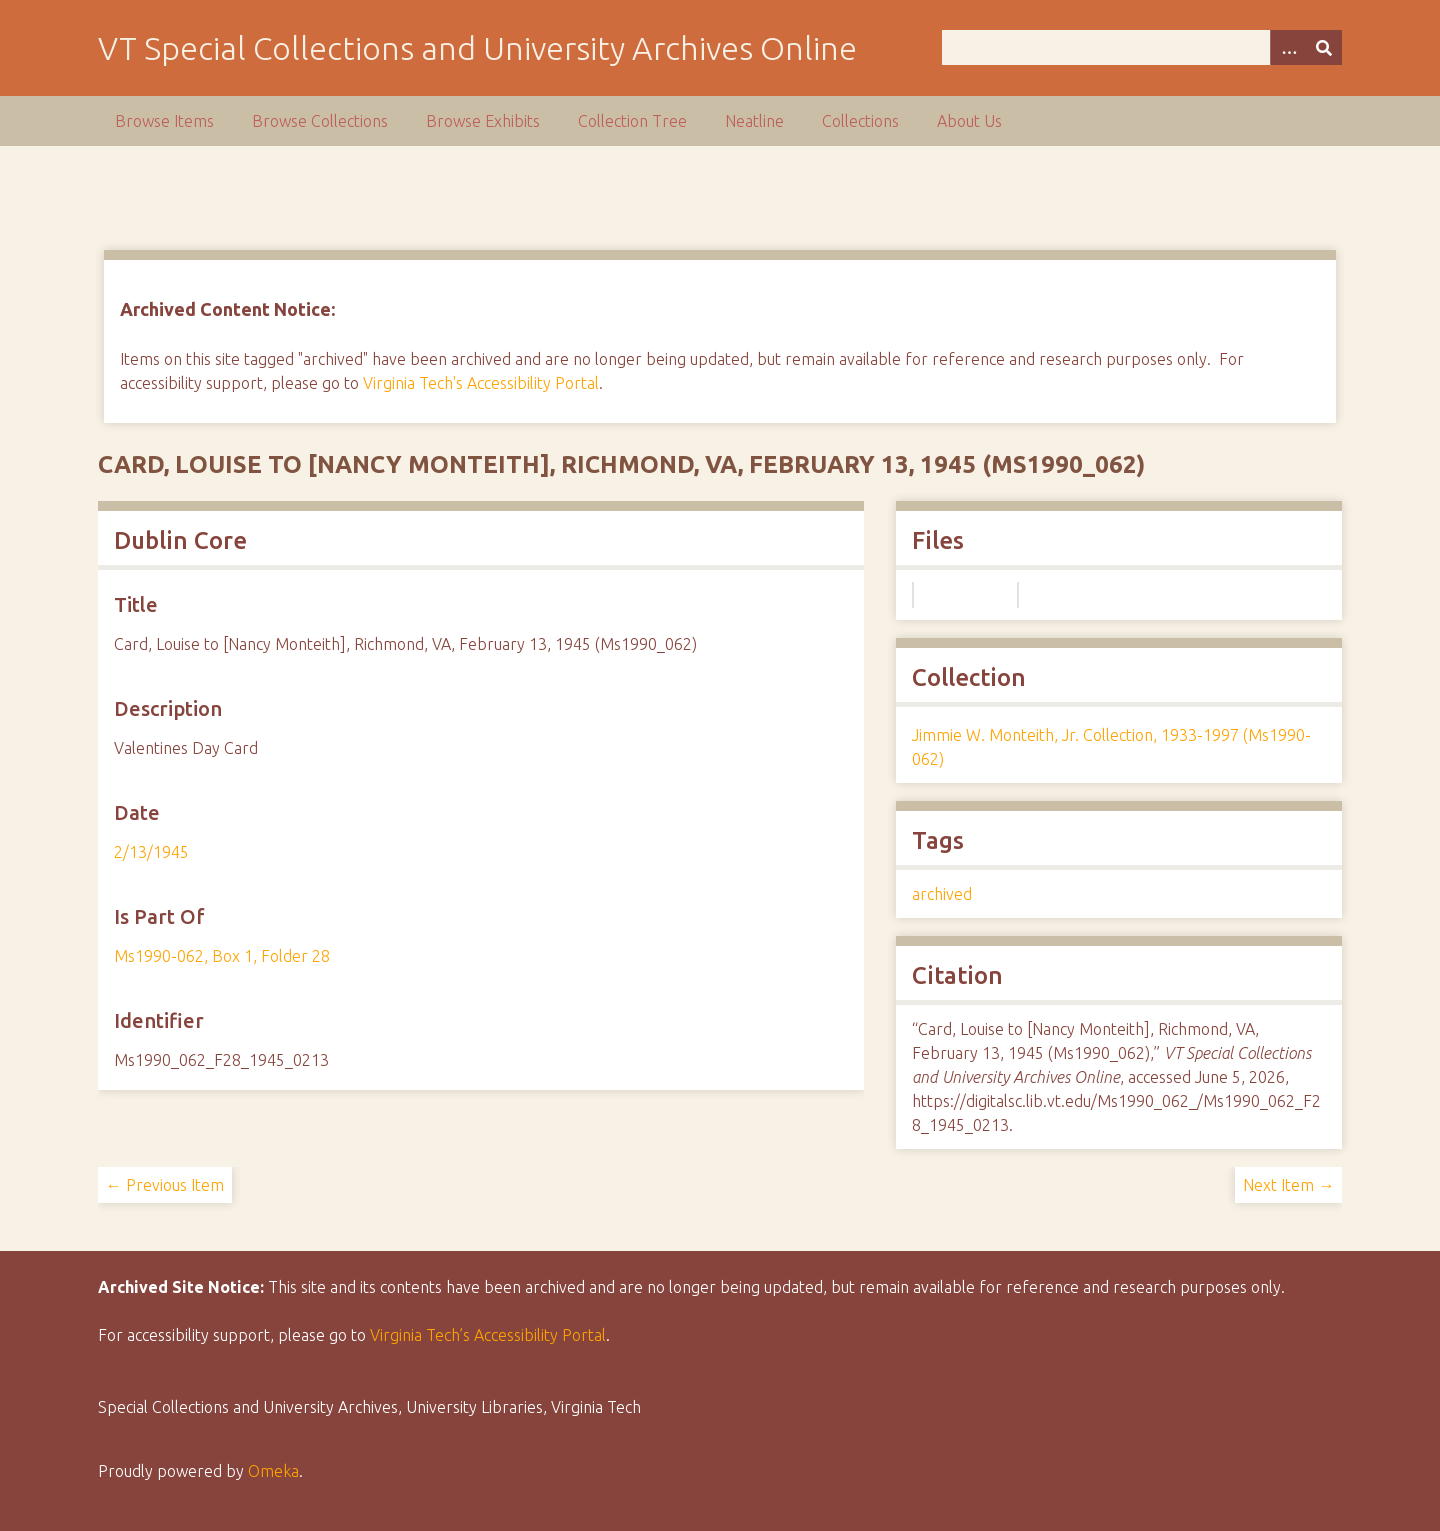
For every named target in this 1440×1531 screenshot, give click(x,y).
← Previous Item (165, 1185)
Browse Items (164, 121)
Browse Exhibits (483, 121)
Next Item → (1288, 1185)
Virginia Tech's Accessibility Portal (481, 383)
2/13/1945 (151, 852)
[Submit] (1324, 47)
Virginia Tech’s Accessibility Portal (488, 1335)
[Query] (1142, 47)
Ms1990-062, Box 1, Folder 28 (222, 956)
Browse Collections (320, 121)
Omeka (273, 1471)
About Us (969, 121)
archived (942, 894)
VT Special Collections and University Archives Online (477, 48)
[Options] (1288, 47)
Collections (860, 121)
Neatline (754, 121)
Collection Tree (632, 121)
